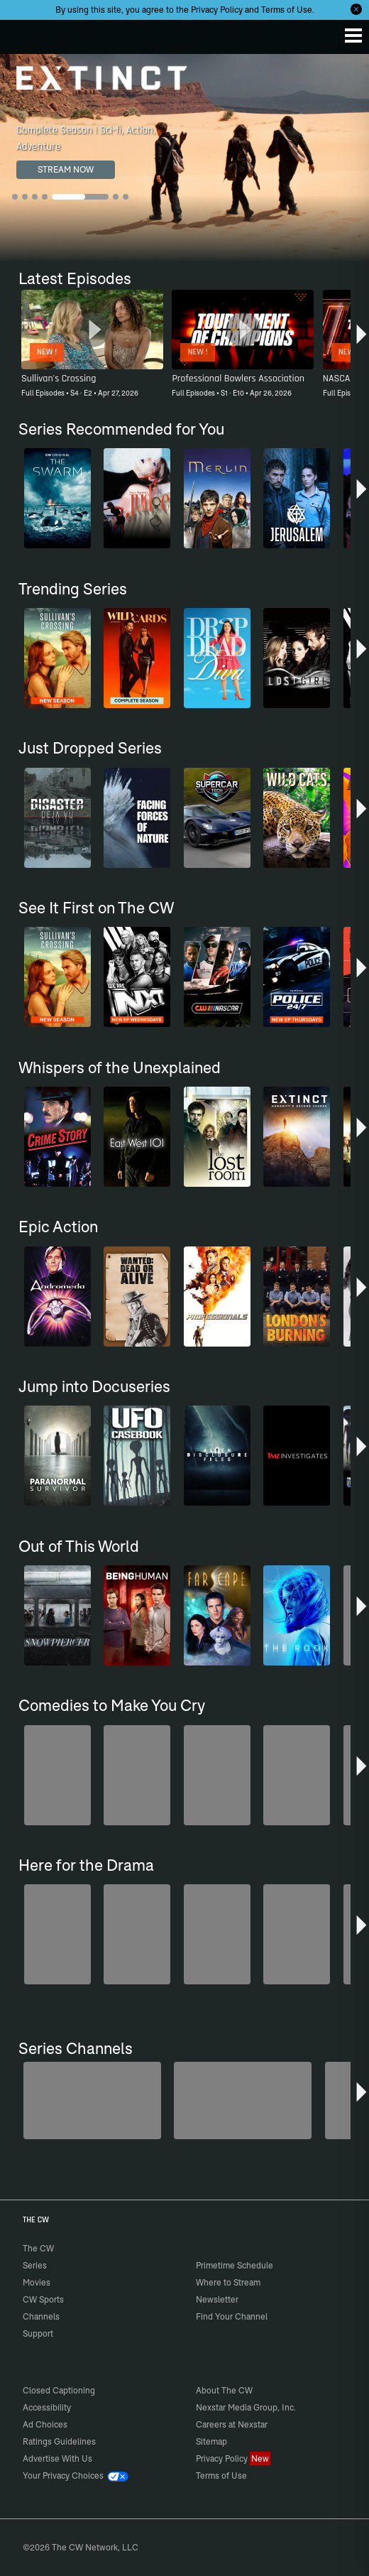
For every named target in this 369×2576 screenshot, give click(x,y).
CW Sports (43, 2299)
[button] (362, 339)
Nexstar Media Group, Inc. (246, 2407)
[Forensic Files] (243, 2100)
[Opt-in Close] (356, 9)
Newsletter (217, 2299)
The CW (25, 33)
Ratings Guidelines (59, 2441)
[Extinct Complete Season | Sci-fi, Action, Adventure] (184, 158)
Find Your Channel (232, 2316)
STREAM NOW (66, 169)
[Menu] (353, 35)
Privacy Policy (217, 9)
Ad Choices (45, 2424)
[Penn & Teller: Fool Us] (92, 2100)
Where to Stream (228, 2282)
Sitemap (211, 2441)
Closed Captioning (59, 2390)
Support (38, 2333)
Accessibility (47, 2407)
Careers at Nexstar (232, 2424)
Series (35, 2265)
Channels (41, 2316)
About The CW (224, 2390)
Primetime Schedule (234, 2265)
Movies (36, 2282)
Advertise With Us (57, 2458)
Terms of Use (286, 9)
